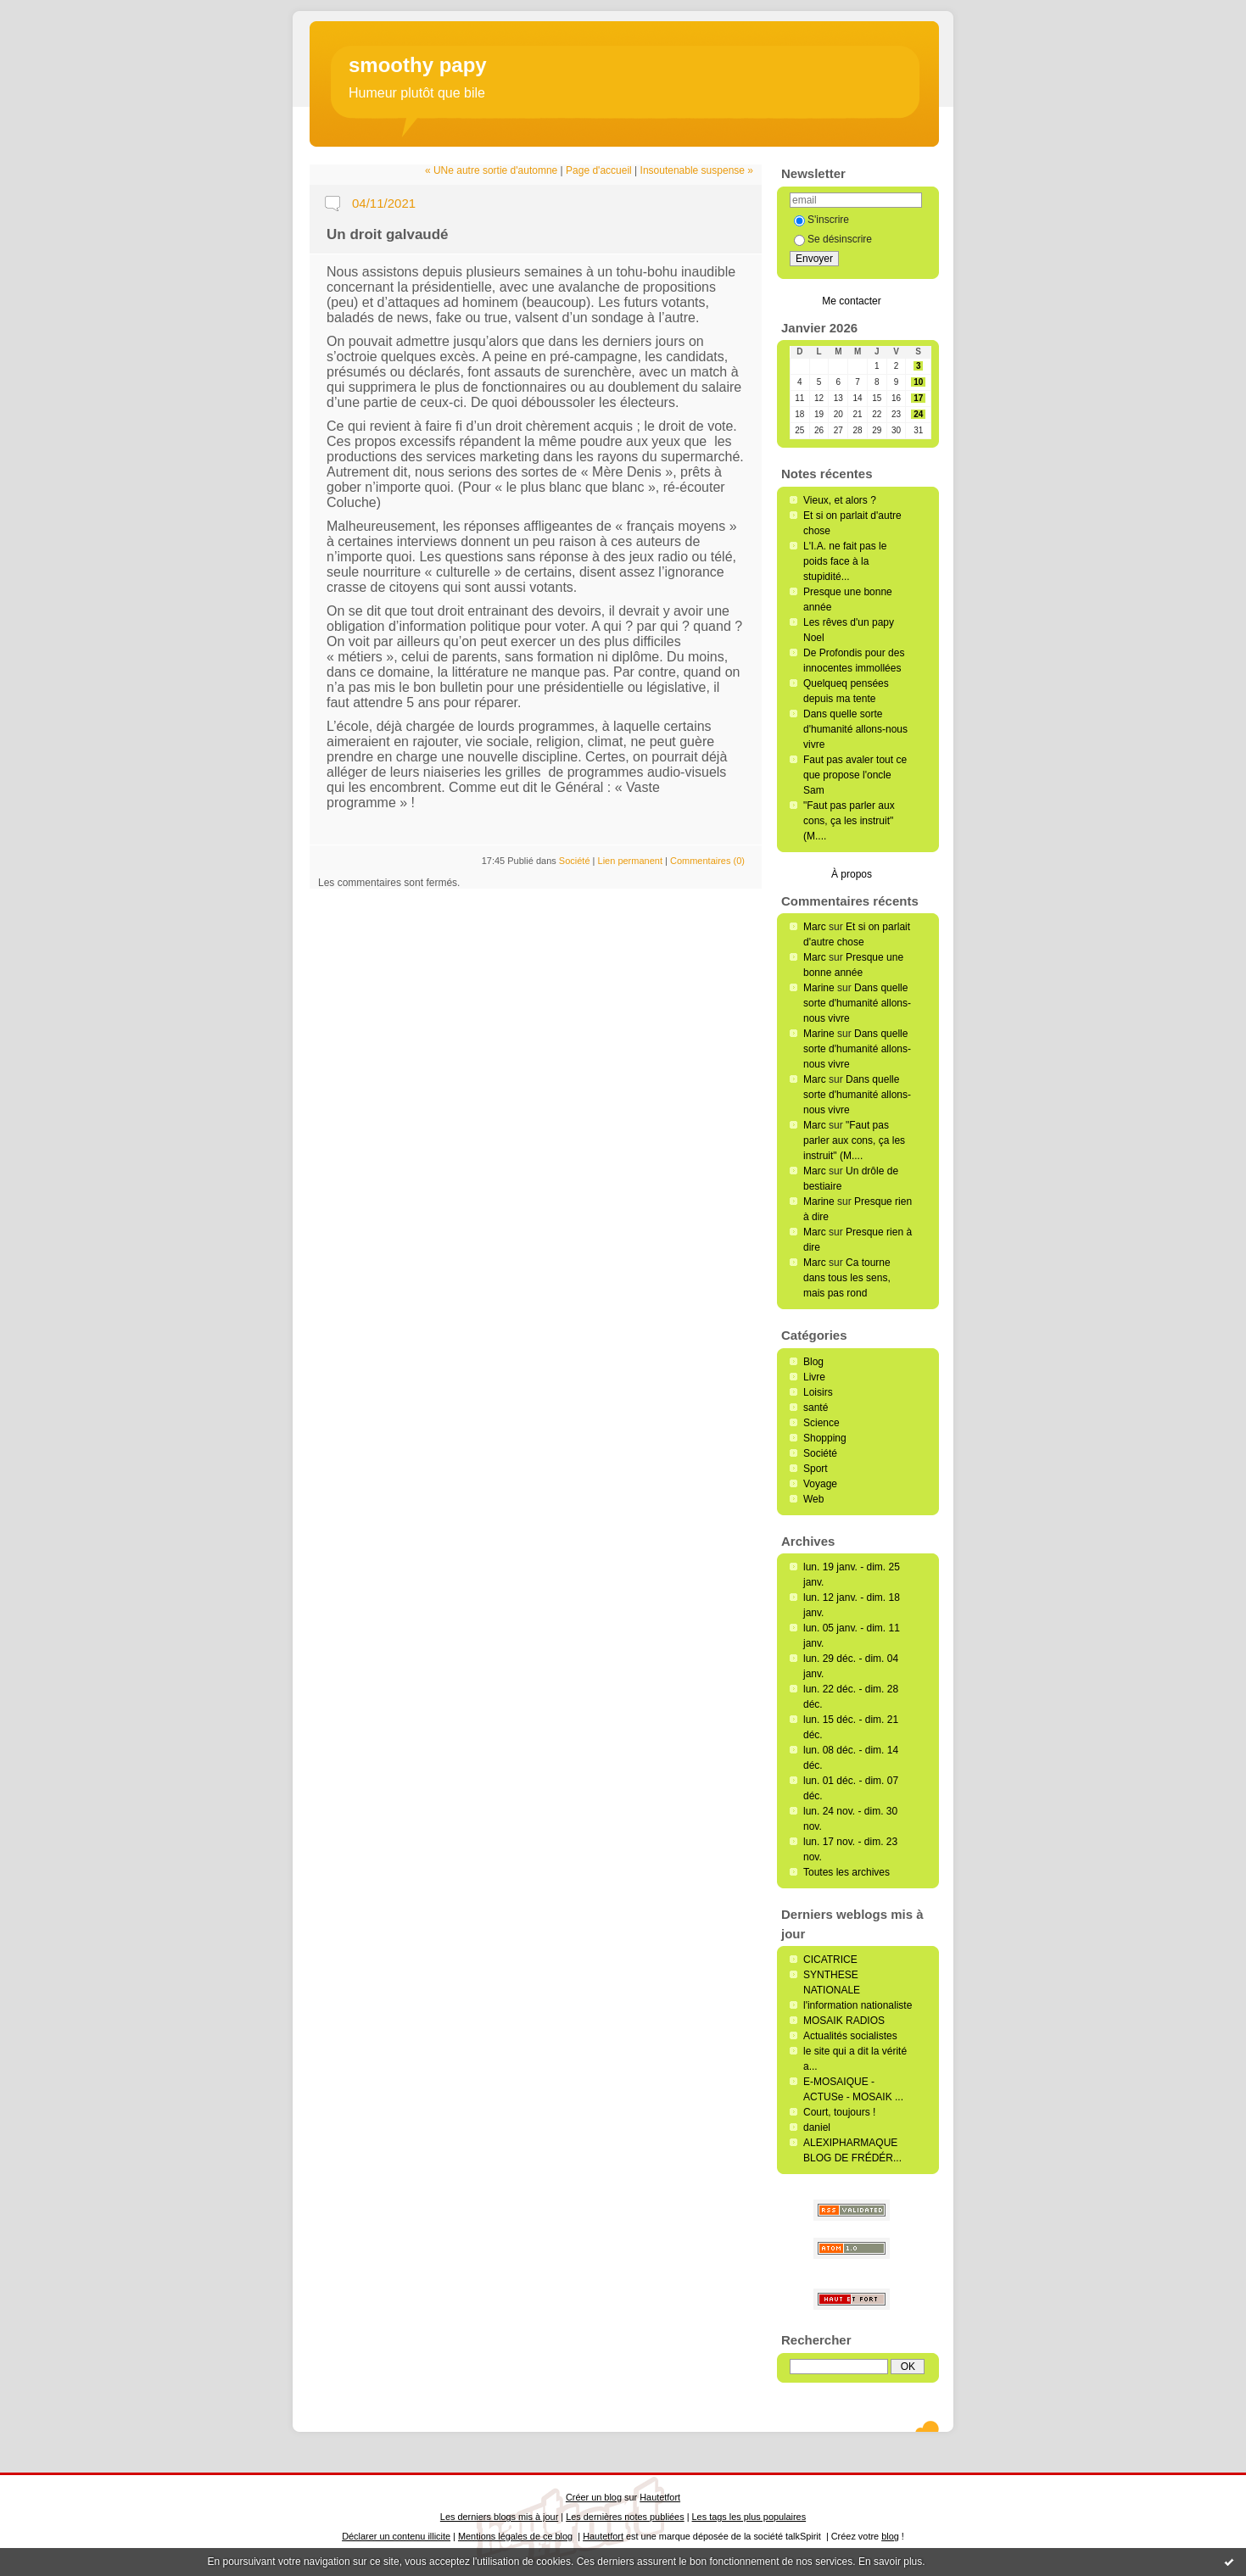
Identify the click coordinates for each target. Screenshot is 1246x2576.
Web (813, 1499)
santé (815, 1407)
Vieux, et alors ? (839, 500)
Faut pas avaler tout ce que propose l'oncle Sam (855, 775)
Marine (819, 988)
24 (918, 414)
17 (918, 398)
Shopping (824, 1438)
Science (821, 1423)
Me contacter (851, 301)
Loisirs (818, 1392)
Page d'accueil (599, 170)
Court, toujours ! (839, 2112)
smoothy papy (418, 64)
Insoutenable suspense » (696, 170)
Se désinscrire (833, 239)
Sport (815, 1469)
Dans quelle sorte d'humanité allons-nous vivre (855, 729)
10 (918, 382)
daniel (816, 2127)
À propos (851, 874)
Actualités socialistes (850, 2036)
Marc (814, 927)
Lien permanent (630, 861)
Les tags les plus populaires (749, 2517)
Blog (813, 1362)
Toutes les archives (846, 1872)
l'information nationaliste (857, 2005)
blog (890, 2536)
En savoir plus (890, 2562)
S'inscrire (821, 220)
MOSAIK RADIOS (844, 2021)
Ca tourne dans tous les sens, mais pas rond (847, 1278)
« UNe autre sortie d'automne (491, 170)
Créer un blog (594, 2497)
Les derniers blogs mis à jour (499, 2517)
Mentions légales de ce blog (515, 2536)
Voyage (820, 1484)
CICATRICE (830, 1959)
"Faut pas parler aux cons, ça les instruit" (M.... (849, 821)
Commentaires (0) (707, 861)
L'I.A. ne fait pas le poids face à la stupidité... (844, 561)
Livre (814, 1377)
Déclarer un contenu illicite (396, 2536)
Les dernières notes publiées (625, 2517)
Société (820, 1453)
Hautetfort (660, 2497)
